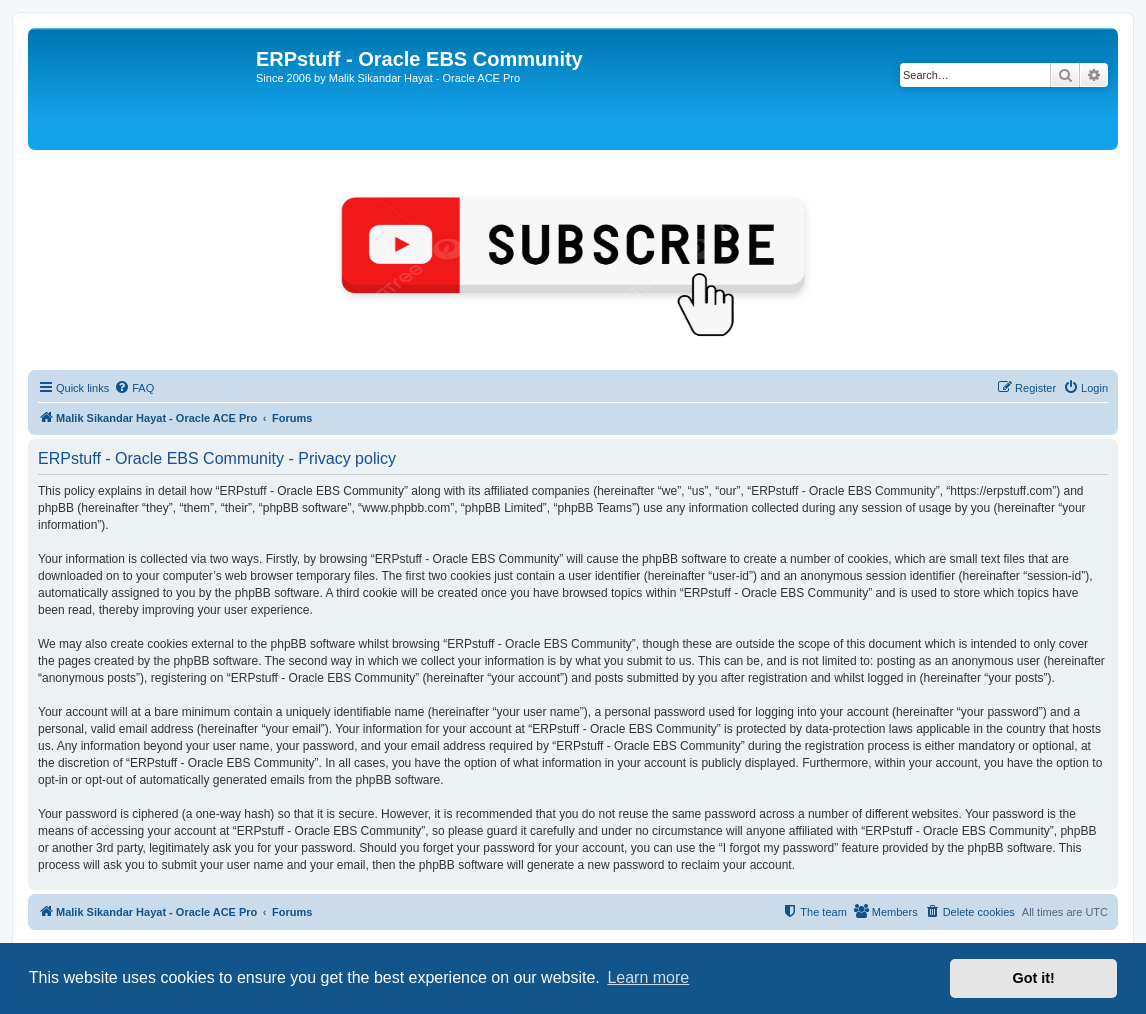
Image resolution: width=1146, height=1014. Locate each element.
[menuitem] (134, 388)
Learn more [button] (648, 977)
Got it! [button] (1034, 978)
